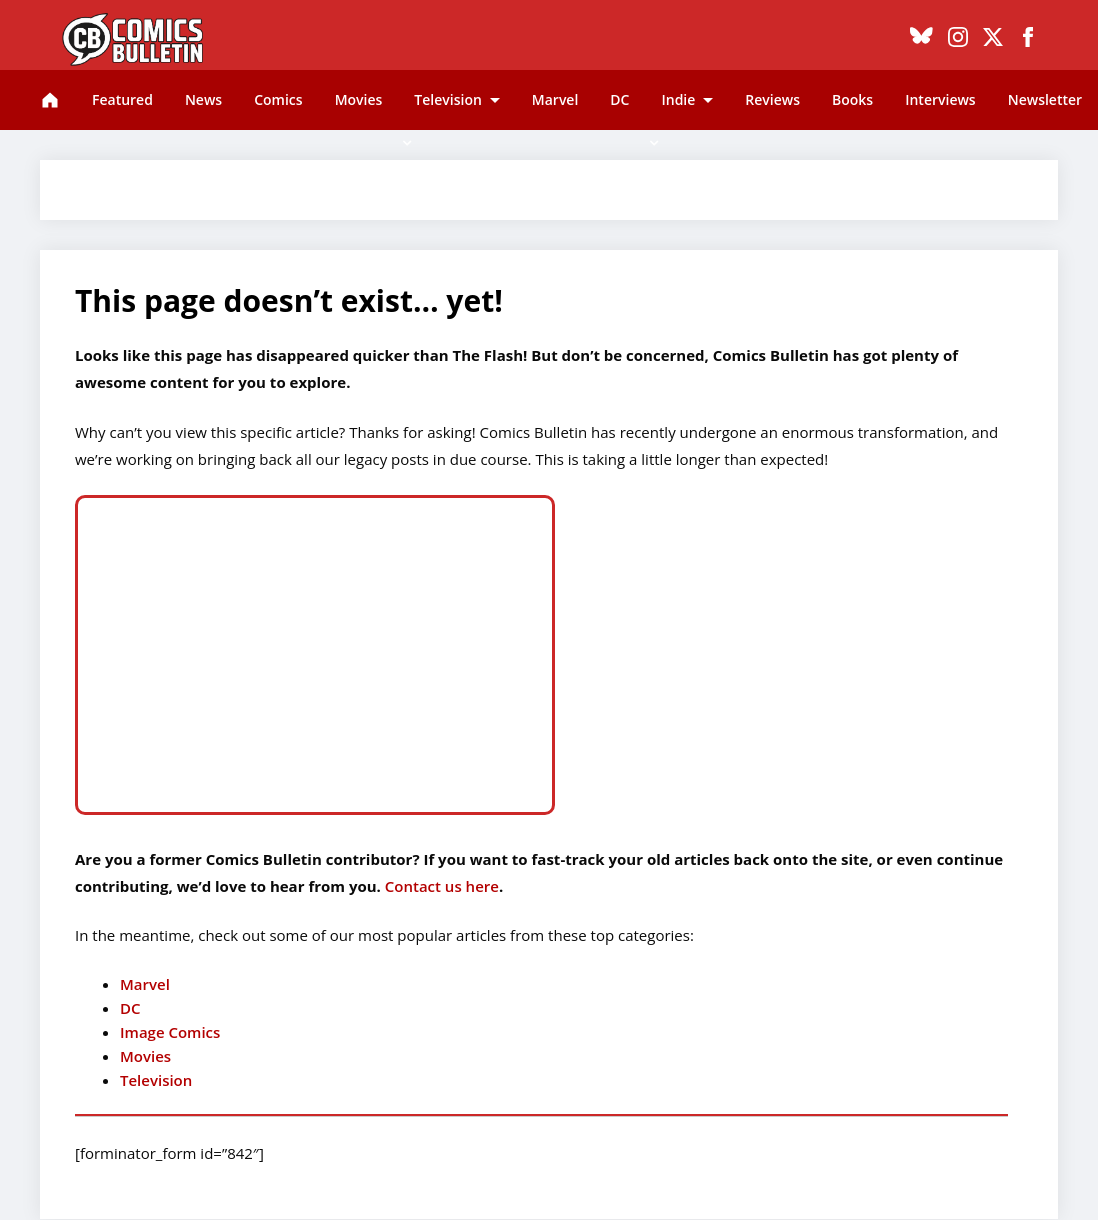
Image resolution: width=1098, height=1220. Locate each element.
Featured (122, 99)
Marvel (555, 99)
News (203, 99)
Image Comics (170, 1032)
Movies (359, 99)
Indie (678, 99)
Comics (278, 99)
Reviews (772, 99)
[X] (993, 40)
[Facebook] (1028, 40)
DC (619, 99)
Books (852, 99)
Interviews (940, 99)
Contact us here (440, 886)
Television (447, 99)
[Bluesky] (921, 40)
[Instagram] (958, 40)
